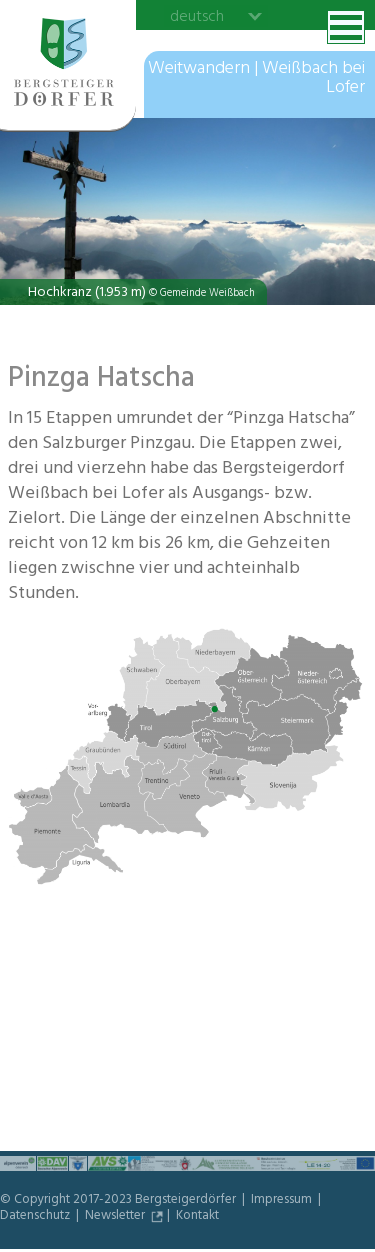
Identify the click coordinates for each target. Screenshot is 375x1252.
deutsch (197, 16)
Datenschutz (36, 1217)
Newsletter (116, 1217)
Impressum (283, 1201)
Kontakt (197, 1217)
